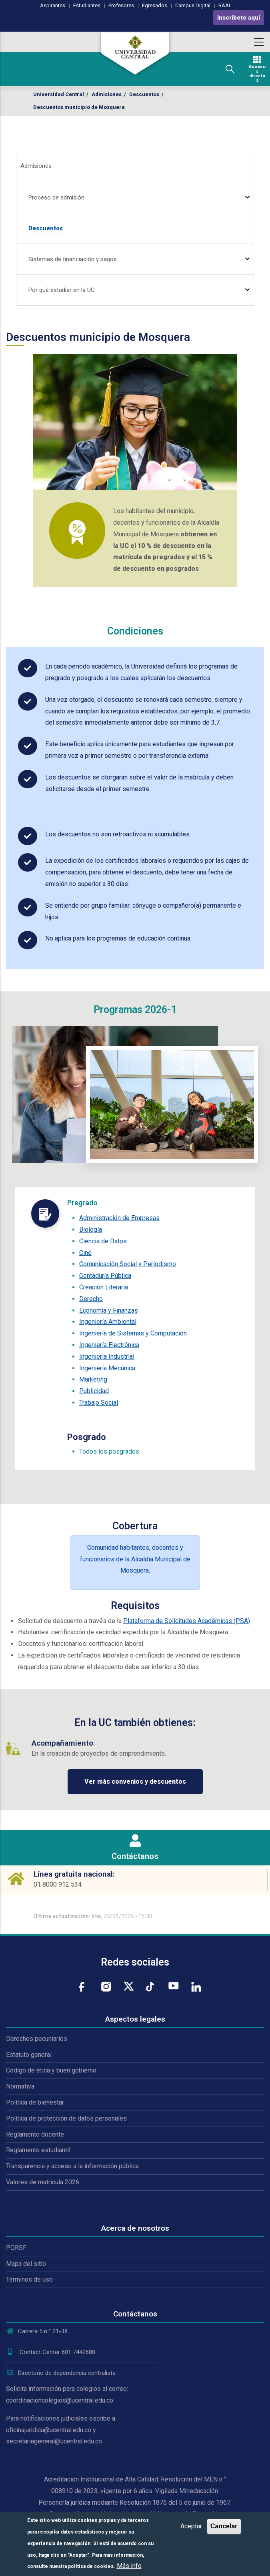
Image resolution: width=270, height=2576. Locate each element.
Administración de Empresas (119, 1218)
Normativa (20, 2086)
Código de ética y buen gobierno (51, 2070)
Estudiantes (86, 5)
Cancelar (224, 2526)
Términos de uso (29, 2279)
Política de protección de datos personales (66, 2118)
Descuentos (144, 94)
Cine (85, 1253)
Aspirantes (52, 5)
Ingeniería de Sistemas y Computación (133, 1333)
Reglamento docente (35, 2134)
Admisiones (107, 94)
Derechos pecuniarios (36, 2038)
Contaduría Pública (105, 1275)
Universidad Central (58, 94)
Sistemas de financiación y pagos (72, 259)
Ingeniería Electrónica (109, 1345)
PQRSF (16, 2248)
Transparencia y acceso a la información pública (72, 2166)
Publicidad (94, 1391)
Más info (129, 2566)
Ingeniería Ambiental (107, 1321)
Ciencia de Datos (103, 1241)
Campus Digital (192, 5)
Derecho (91, 1299)
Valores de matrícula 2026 (42, 2182)
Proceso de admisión (56, 197)
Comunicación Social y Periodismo (127, 1264)
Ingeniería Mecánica (107, 1368)
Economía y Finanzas (108, 1310)
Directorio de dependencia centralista (61, 2373)
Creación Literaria (103, 1287)
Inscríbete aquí (238, 17)
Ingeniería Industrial (106, 1356)
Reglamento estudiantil (38, 2150)
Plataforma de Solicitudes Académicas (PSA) (186, 1621)
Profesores (121, 5)
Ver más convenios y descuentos (135, 1781)
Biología (90, 1229)
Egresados (154, 5)
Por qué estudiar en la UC (61, 290)
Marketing (93, 1379)
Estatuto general (29, 2054)
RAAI (224, 5)
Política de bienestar (35, 2102)
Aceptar (191, 2526)
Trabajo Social (98, 1402)
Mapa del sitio (26, 2264)
